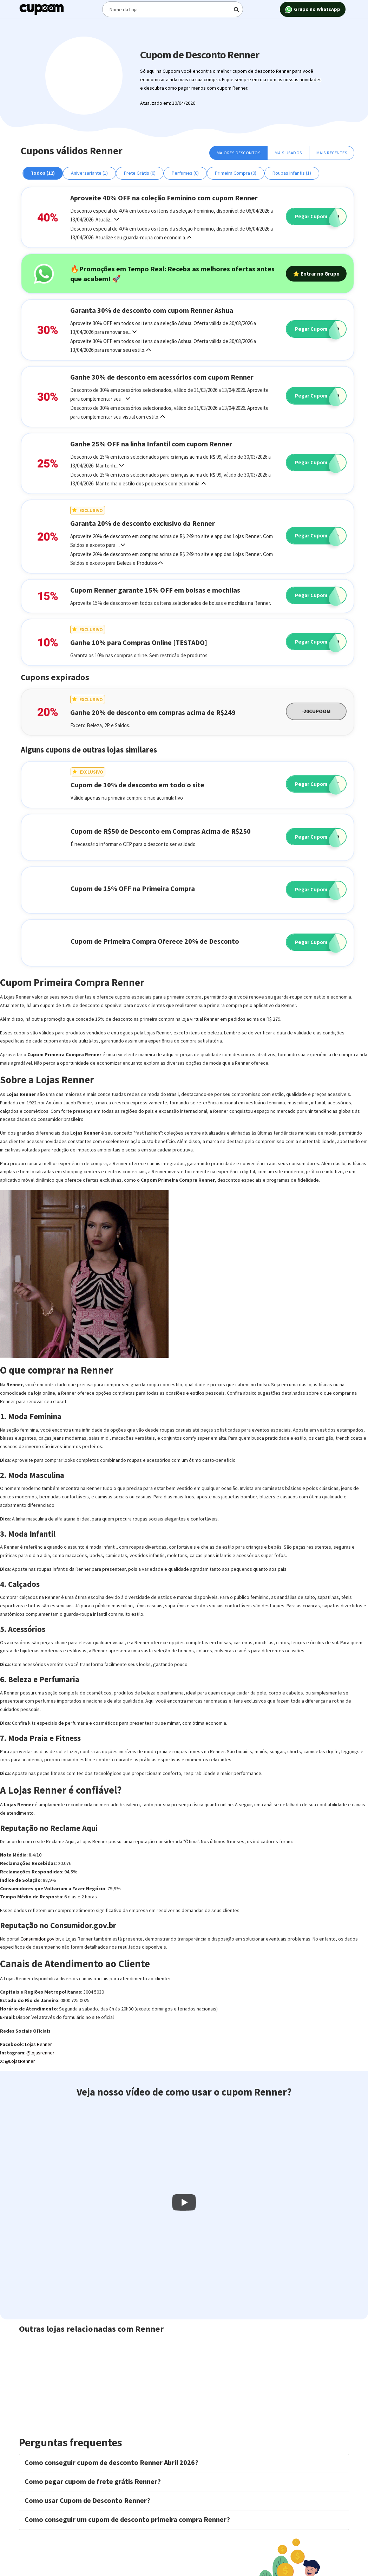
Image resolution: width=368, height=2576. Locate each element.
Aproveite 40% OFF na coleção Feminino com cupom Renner (164, 197)
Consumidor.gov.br (40, 1939)
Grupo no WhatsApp (312, 9)
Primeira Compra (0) (235, 173)
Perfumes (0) (185, 173)
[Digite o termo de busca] (172, 9)
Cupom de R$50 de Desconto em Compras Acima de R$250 (161, 831)
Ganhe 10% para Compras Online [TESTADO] (138, 642)
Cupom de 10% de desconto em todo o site (137, 784)
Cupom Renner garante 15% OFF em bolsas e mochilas (155, 590)
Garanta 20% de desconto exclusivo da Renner (142, 523)
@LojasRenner (20, 2061)
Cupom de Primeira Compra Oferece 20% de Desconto (155, 941)
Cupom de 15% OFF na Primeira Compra (133, 888)
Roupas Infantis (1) (291, 173)
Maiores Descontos (239, 152)
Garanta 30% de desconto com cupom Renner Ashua (151, 310)
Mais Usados (288, 152)
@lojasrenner (40, 2052)
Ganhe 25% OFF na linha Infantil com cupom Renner (151, 443)
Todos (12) (43, 173)
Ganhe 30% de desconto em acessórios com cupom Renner (162, 377)
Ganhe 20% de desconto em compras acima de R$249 (153, 712)
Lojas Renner (38, 2044)
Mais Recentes (331, 152)
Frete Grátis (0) (140, 173)
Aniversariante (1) (89, 173)
